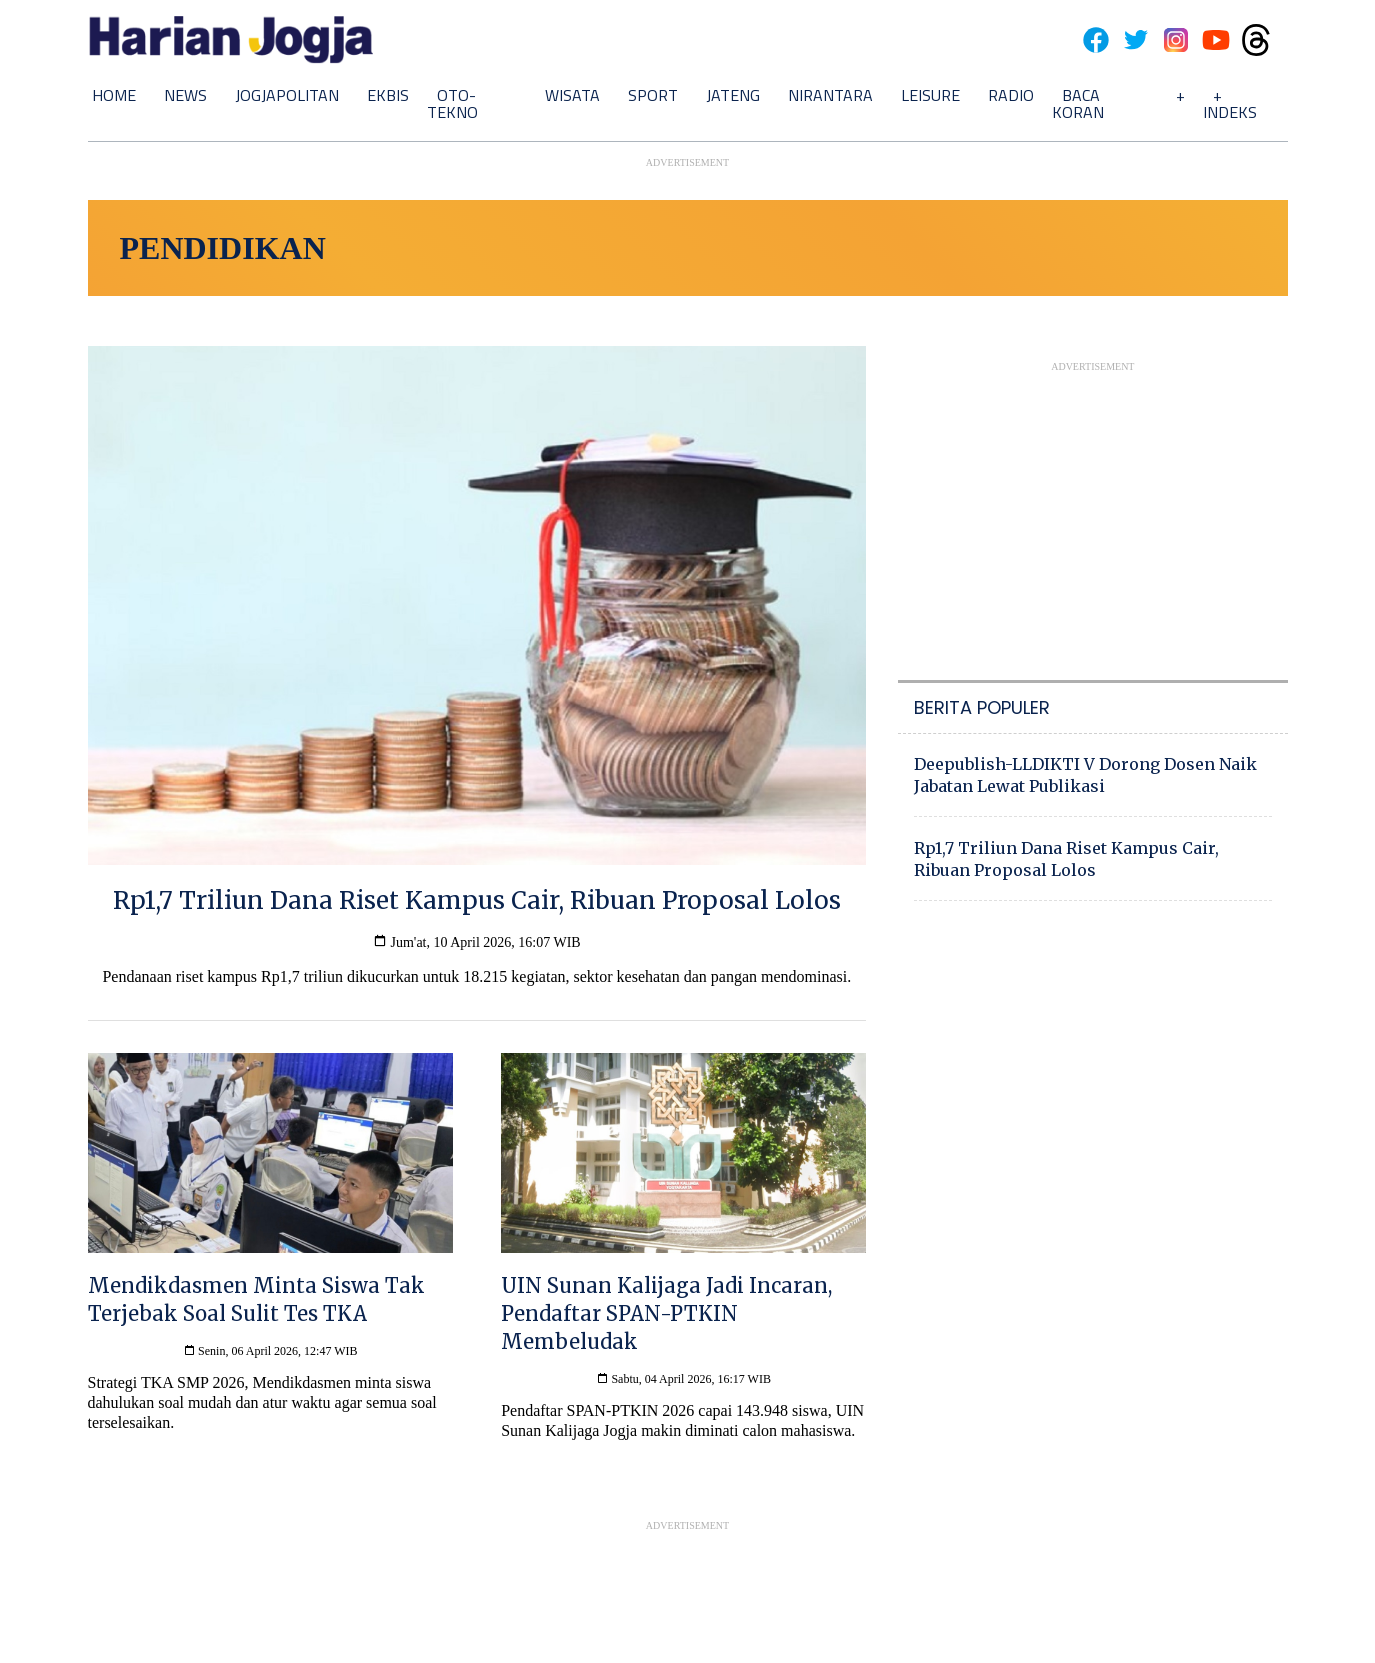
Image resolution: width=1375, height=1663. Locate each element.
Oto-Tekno (452, 103)
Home (114, 95)
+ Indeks (1230, 103)
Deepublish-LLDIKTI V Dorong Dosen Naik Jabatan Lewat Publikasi (1085, 775)
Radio (1011, 95)
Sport (653, 95)
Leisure (930, 95)
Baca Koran (1078, 103)
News (185, 95)
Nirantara (830, 95)
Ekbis (388, 95)
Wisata (572, 95)
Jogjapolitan (287, 95)
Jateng (733, 95)
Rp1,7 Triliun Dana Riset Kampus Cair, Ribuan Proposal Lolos (1066, 859)
